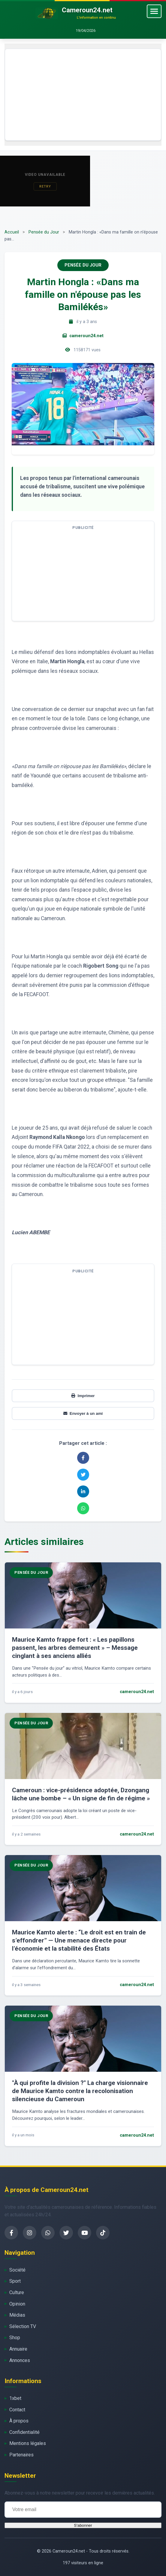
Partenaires (21, 2455)
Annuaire (18, 2349)
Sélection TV (22, 2326)
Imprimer (83, 1395)
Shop (14, 2337)
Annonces (19, 2360)
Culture (16, 2292)
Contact (17, 2410)
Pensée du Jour (44, 232)
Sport (15, 2281)
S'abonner (83, 2525)
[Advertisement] (83, 95)
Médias (17, 2315)
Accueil (12, 232)
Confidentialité (24, 2432)
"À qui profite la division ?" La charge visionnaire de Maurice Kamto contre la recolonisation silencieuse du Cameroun (80, 2091)
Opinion (17, 2304)
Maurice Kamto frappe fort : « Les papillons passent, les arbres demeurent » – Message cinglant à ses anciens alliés (75, 1647)
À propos (19, 2421)
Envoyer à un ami (83, 1413)
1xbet (15, 2398)
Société (17, 2270)
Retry (45, 186)
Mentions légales (27, 2443)
